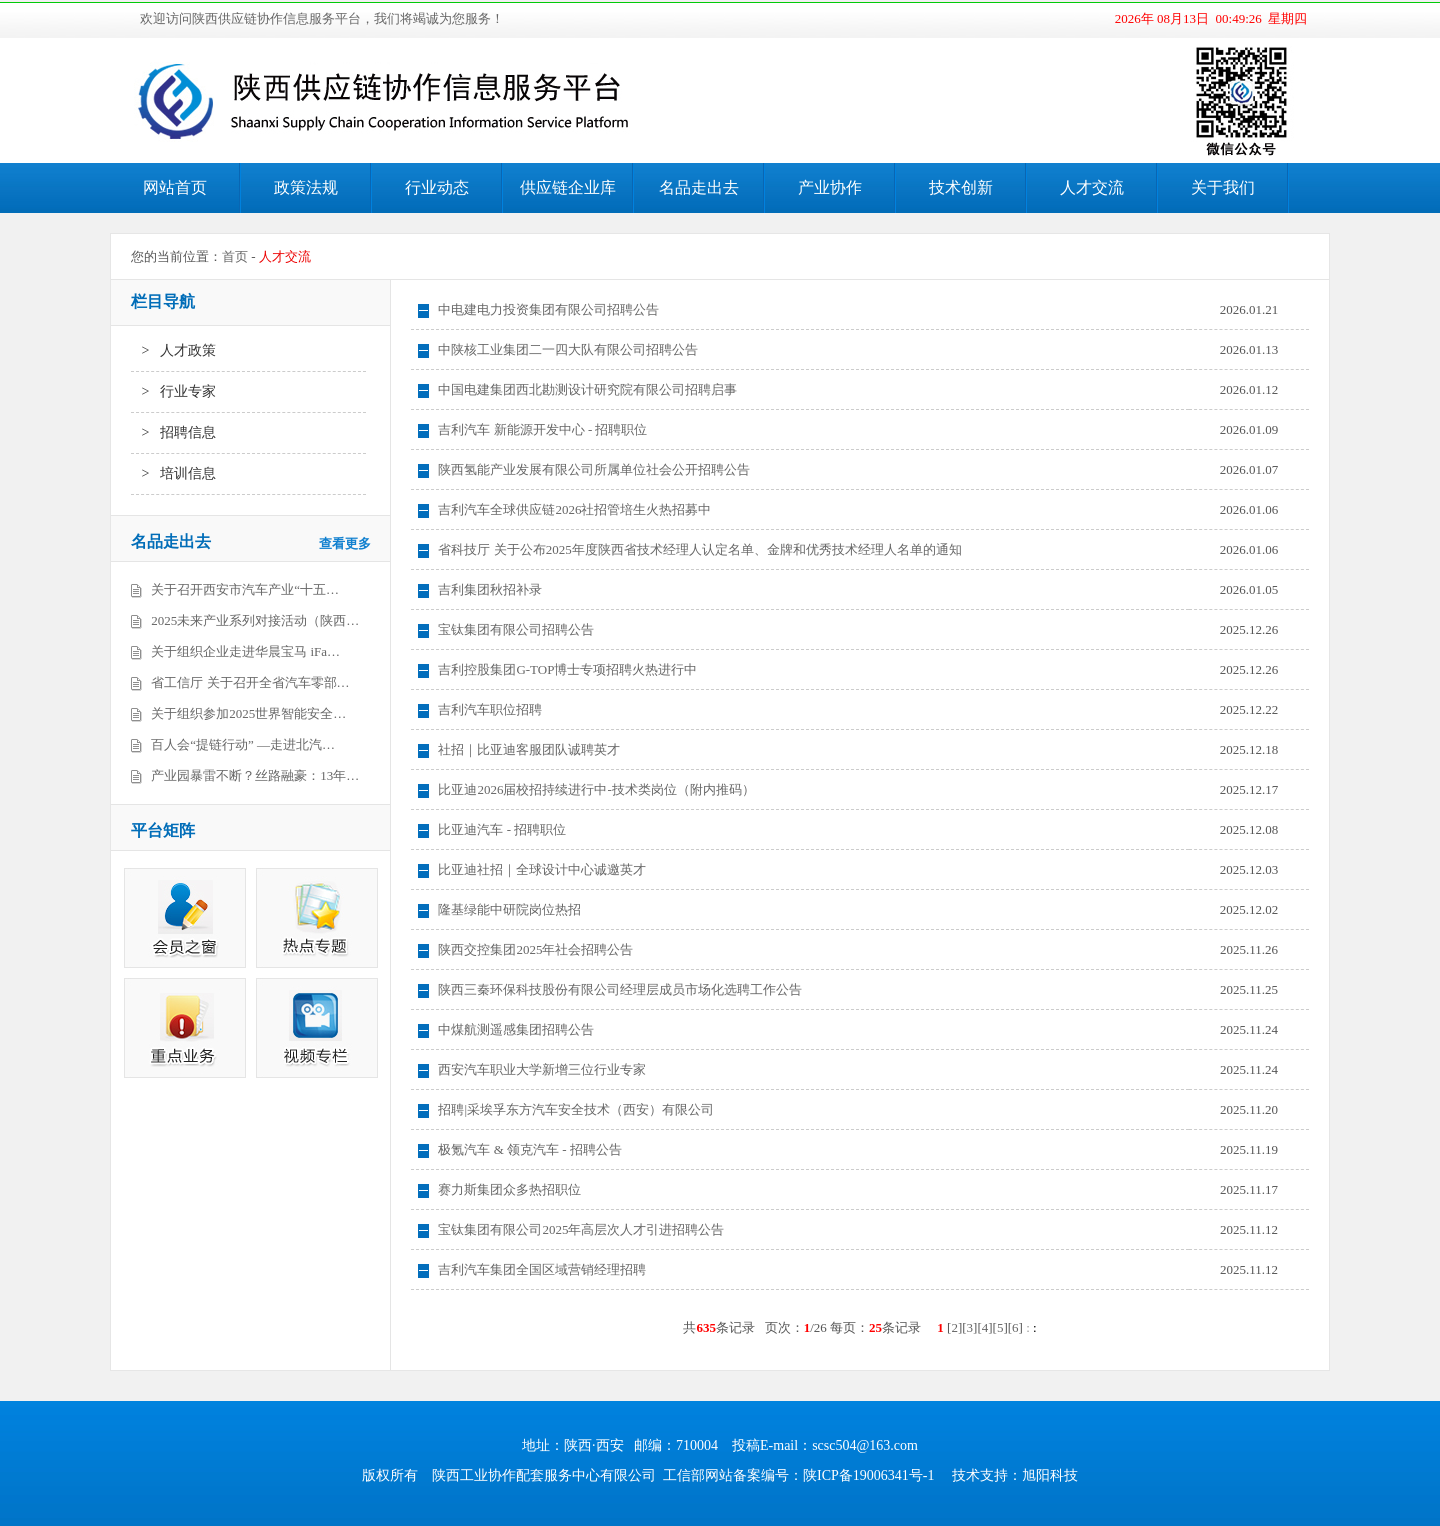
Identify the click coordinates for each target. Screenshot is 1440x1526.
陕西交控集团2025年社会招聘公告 (535, 949)
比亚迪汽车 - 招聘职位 (502, 829)
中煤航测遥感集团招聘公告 (516, 1029)
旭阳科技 (1050, 1475)
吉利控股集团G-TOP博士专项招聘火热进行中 (567, 669)
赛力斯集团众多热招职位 (509, 1189)
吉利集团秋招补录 (490, 589)
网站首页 (175, 187)
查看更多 (345, 543)
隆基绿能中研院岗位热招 (509, 909)
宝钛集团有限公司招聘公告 (516, 629)
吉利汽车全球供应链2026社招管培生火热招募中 (574, 509)
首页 (235, 256)
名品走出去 (699, 187)
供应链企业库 (568, 187)
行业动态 (437, 187)
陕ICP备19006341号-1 (868, 1475)
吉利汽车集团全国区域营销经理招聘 (542, 1269)
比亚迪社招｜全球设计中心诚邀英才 (542, 869)
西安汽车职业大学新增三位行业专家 (542, 1069)
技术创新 (961, 187)
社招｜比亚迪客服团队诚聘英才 (529, 749)
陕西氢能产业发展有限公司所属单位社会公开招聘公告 (594, 469)
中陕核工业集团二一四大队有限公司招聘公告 (568, 349)
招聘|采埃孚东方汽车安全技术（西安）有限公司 (576, 1109)
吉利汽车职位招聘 (490, 709)
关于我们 (1223, 187)
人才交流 (1092, 187)
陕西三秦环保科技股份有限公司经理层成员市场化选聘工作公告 (620, 989)
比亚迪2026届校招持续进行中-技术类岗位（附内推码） (596, 789)
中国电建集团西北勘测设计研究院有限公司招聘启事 (587, 389)
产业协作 (830, 187)
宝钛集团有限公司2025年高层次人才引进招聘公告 (581, 1229)
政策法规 (306, 187)
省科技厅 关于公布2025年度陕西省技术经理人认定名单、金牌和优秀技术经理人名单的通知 (699, 549)
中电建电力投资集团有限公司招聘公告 (548, 309)
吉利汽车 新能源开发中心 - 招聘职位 (542, 429)
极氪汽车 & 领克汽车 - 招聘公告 (529, 1149)
